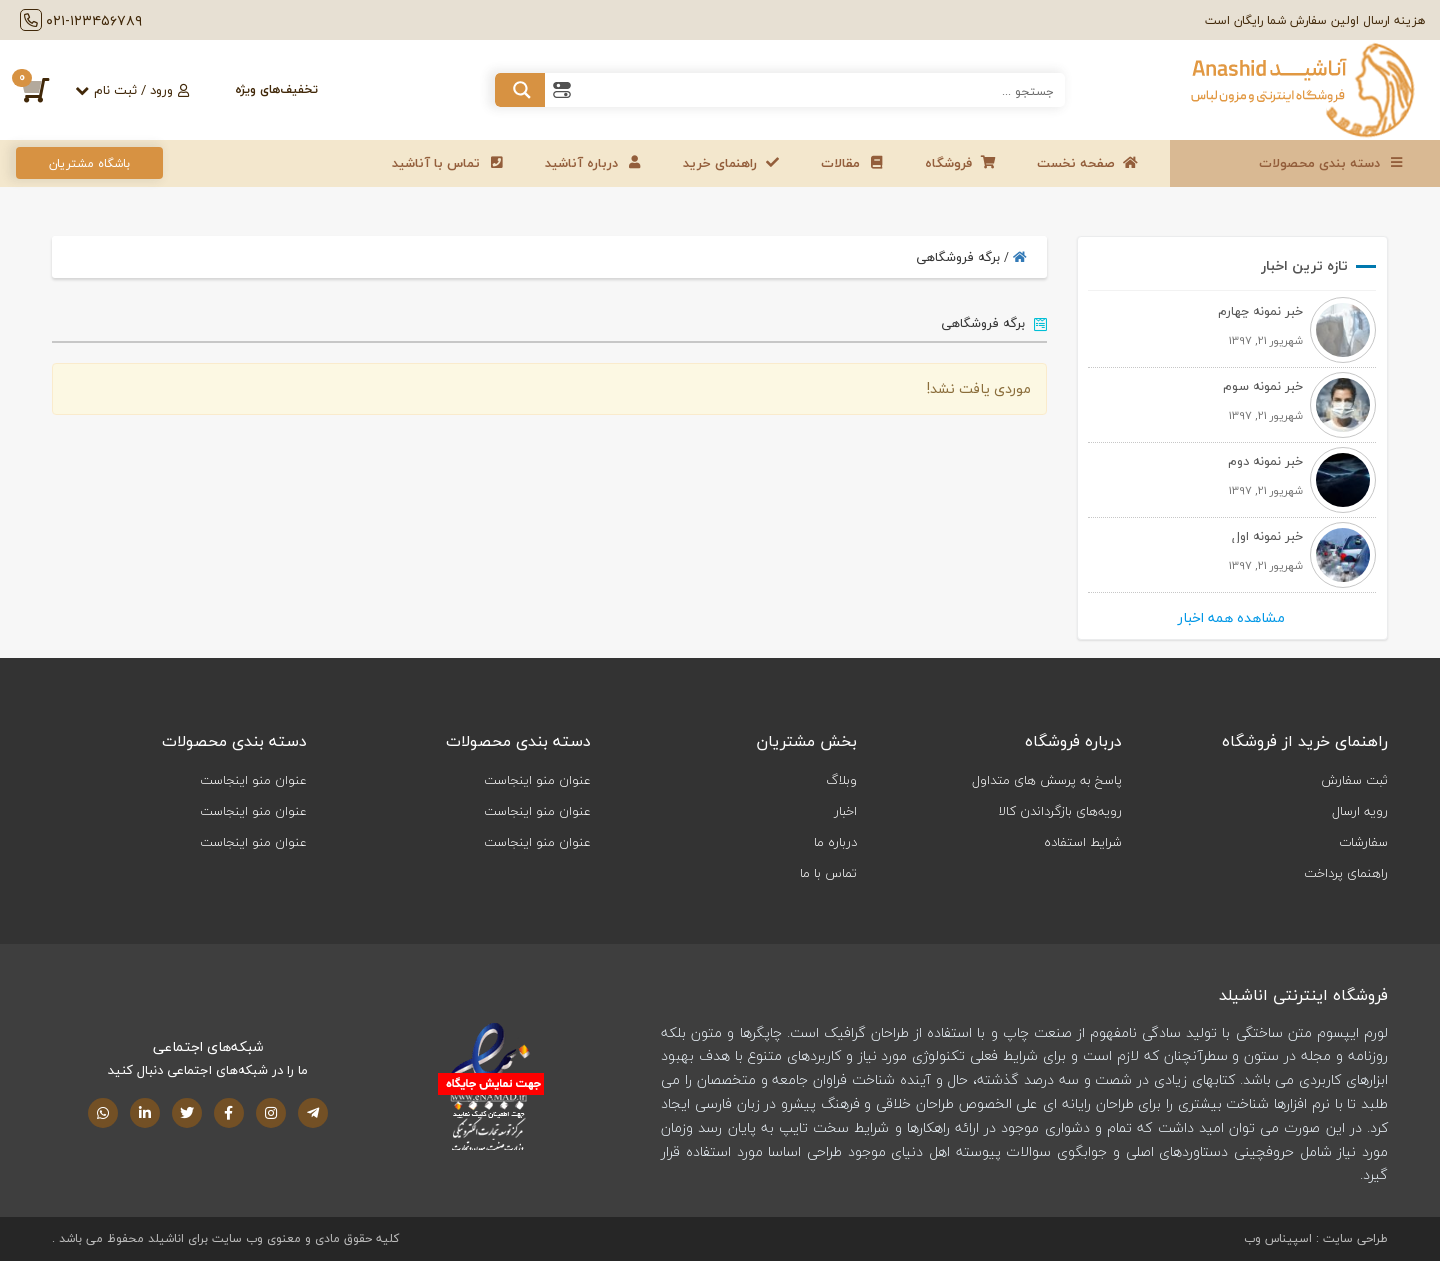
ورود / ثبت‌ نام (141, 90)
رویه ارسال (1360, 811)
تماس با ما (828, 873)
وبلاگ (841, 780)
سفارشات (1363, 842)
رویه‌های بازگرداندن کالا (1060, 811)
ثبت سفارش (1354, 780)
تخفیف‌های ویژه (276, 89)
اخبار (845, 811)
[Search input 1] (822, 90)
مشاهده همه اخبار (1231, 618)
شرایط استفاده (1083, 842)
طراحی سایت (1355, 1238)
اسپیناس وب (1278, 1238)
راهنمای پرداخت (1346, 873)
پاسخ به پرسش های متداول (1047, 780)
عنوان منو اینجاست (537, 780)
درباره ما (835, 842)
